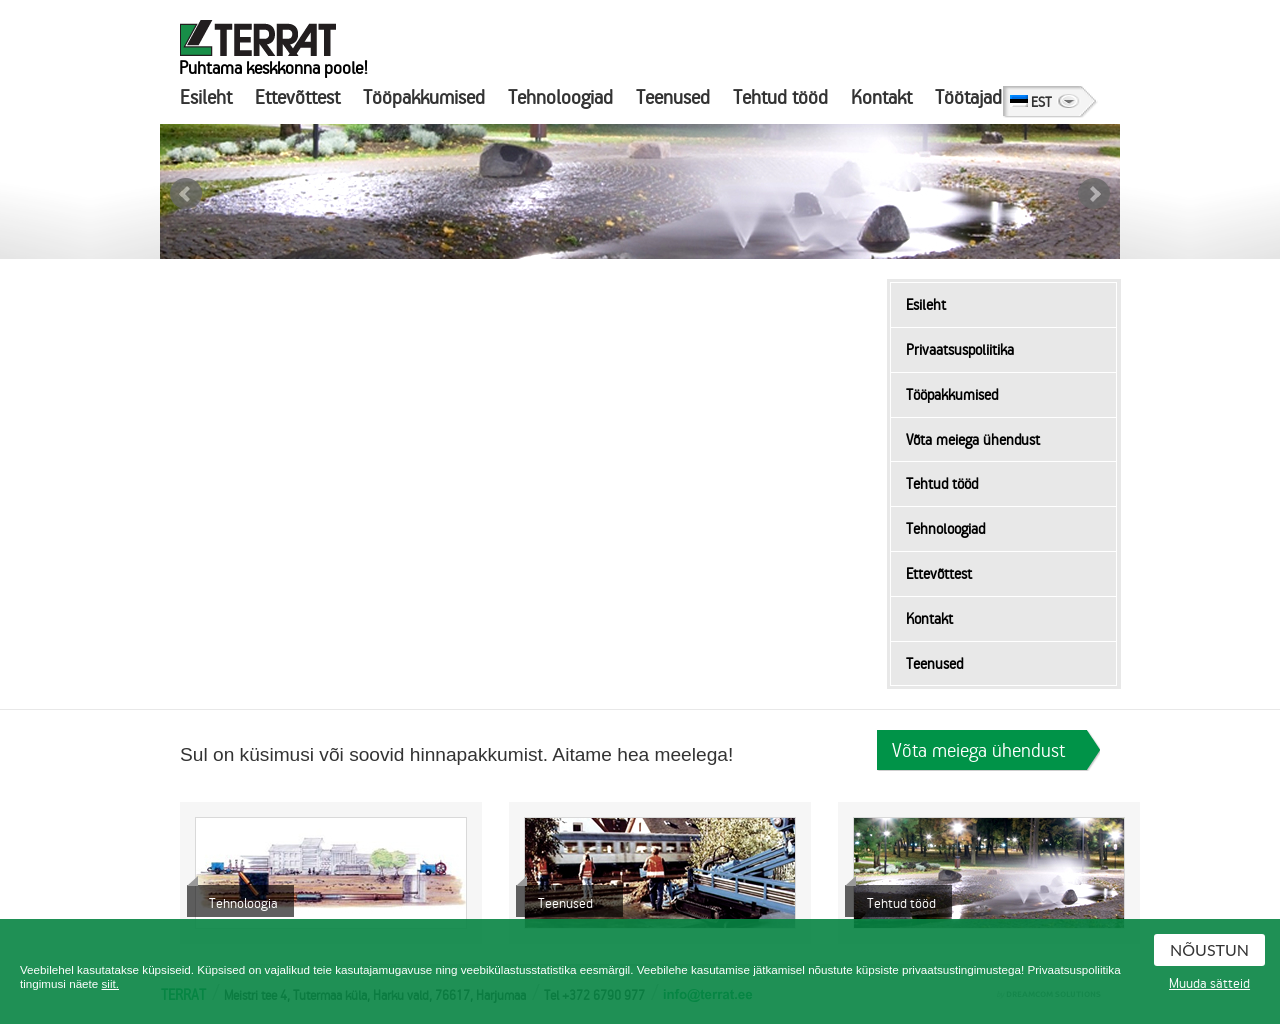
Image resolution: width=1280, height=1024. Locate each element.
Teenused (673, 97)
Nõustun (1209, 949)
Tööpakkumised (424, 97)
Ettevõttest (297, 97)
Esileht (206, 97)
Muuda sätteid (1209, 984)
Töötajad (968, 97)
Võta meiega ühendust (973, 440)
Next (1094, 194)
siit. (110, 983)
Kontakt (881, 97)
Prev (186, 194)
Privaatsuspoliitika (960, 350)
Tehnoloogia (243, 903)
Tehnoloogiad (560, 97)
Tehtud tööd (780, 97)
